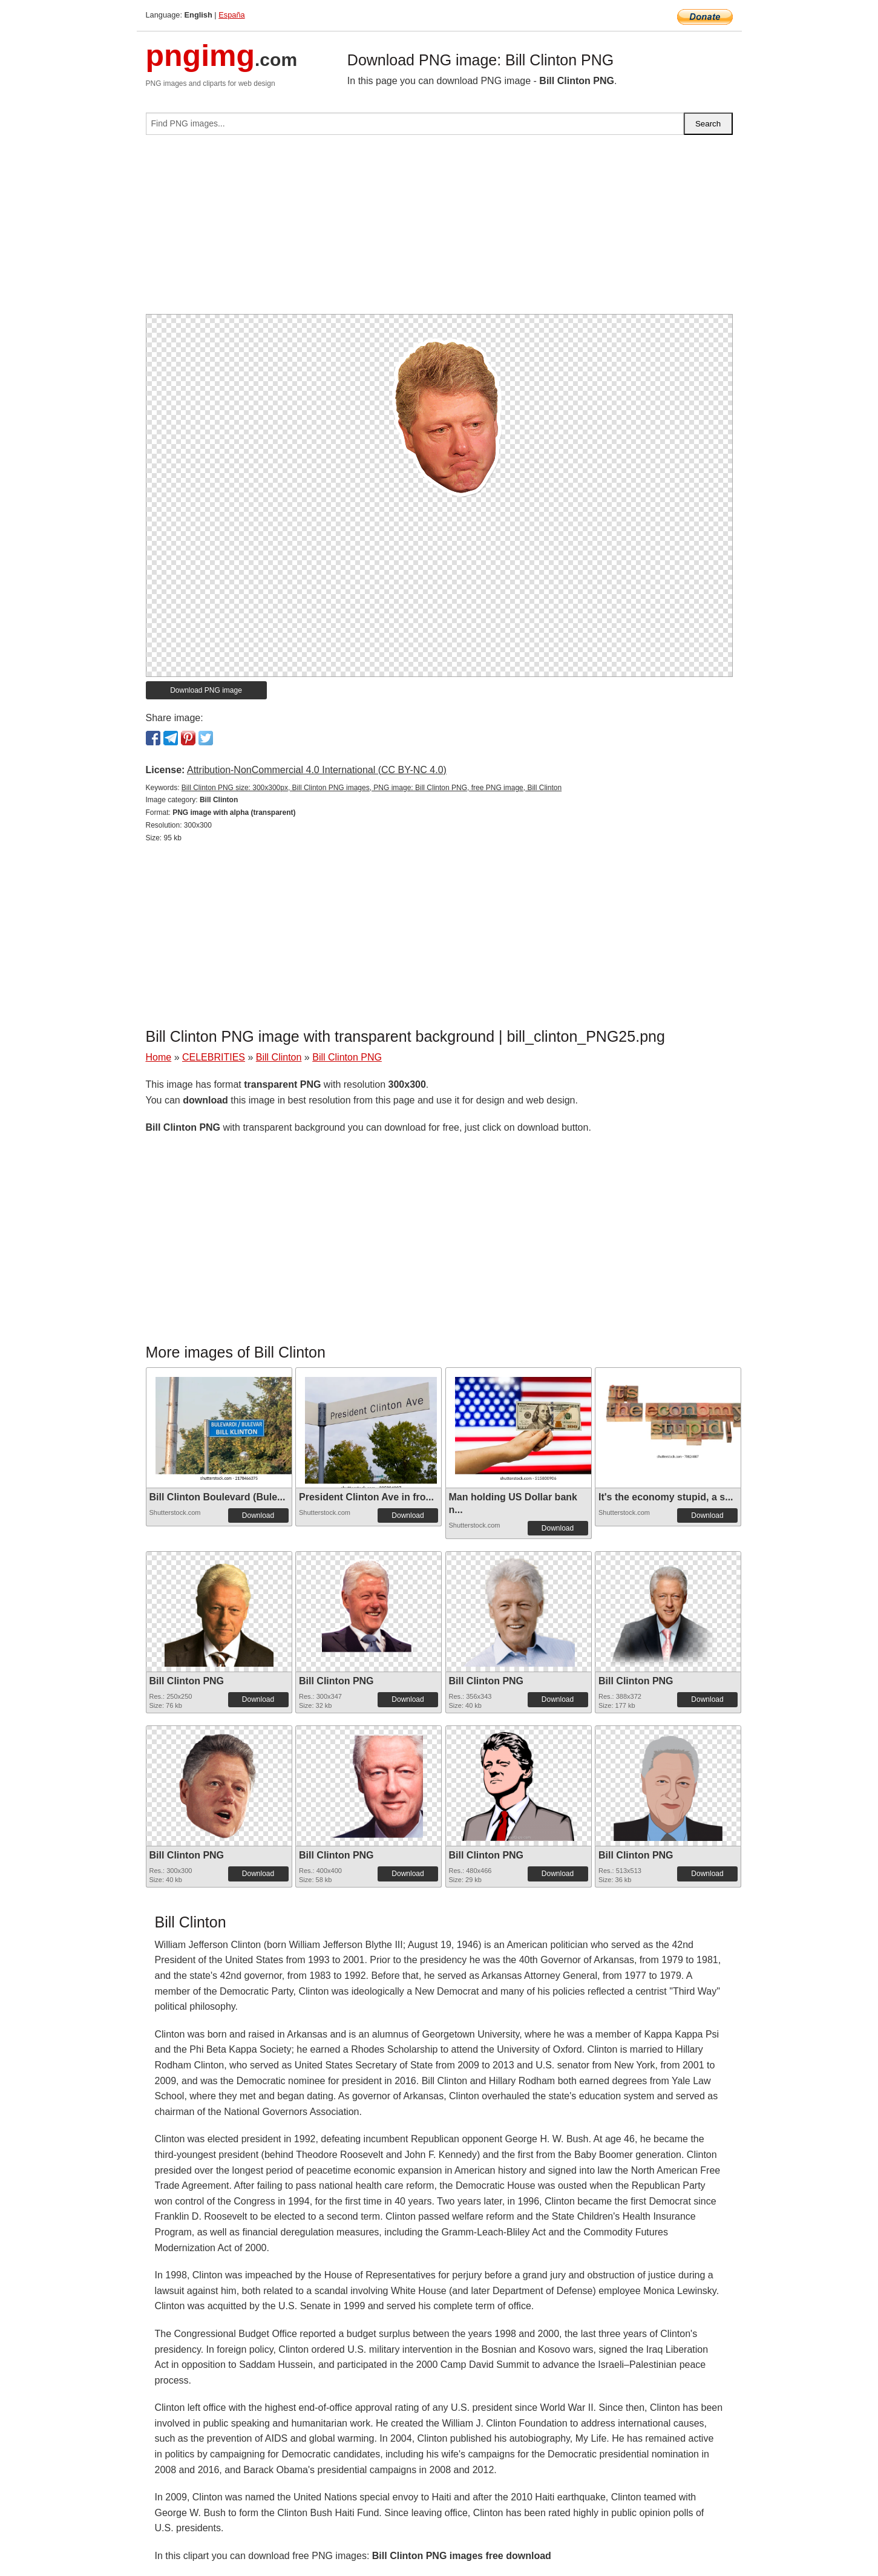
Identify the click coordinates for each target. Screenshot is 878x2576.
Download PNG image (206, 690)
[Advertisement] (439, 229)
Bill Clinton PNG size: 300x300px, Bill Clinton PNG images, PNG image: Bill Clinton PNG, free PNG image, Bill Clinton (372, 787)
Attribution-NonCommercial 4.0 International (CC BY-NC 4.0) (317, 770)
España (231, 14)
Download (258, 1515)
